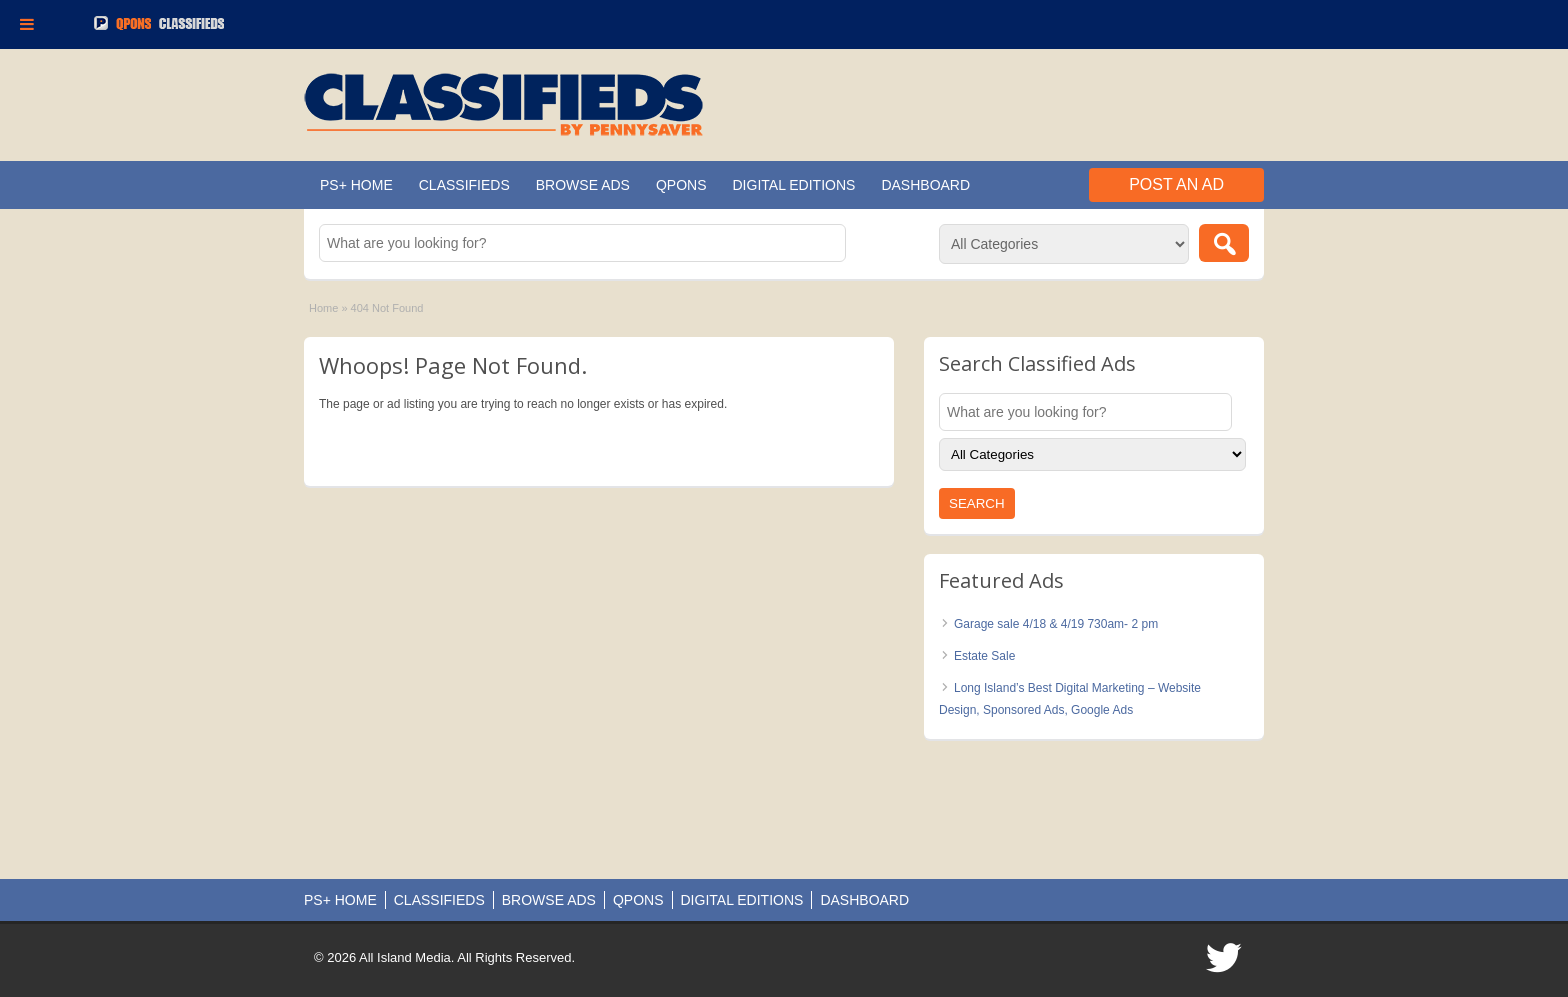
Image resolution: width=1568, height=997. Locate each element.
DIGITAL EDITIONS (794, 185)
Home (323, 308)
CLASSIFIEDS (464, 185)
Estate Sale (984, 656)
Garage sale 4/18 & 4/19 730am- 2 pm (1056, 624)
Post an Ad (1176, 184)
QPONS (681, 185)
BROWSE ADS (583, 185)
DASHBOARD (925, 185)
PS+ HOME (356, 185)
